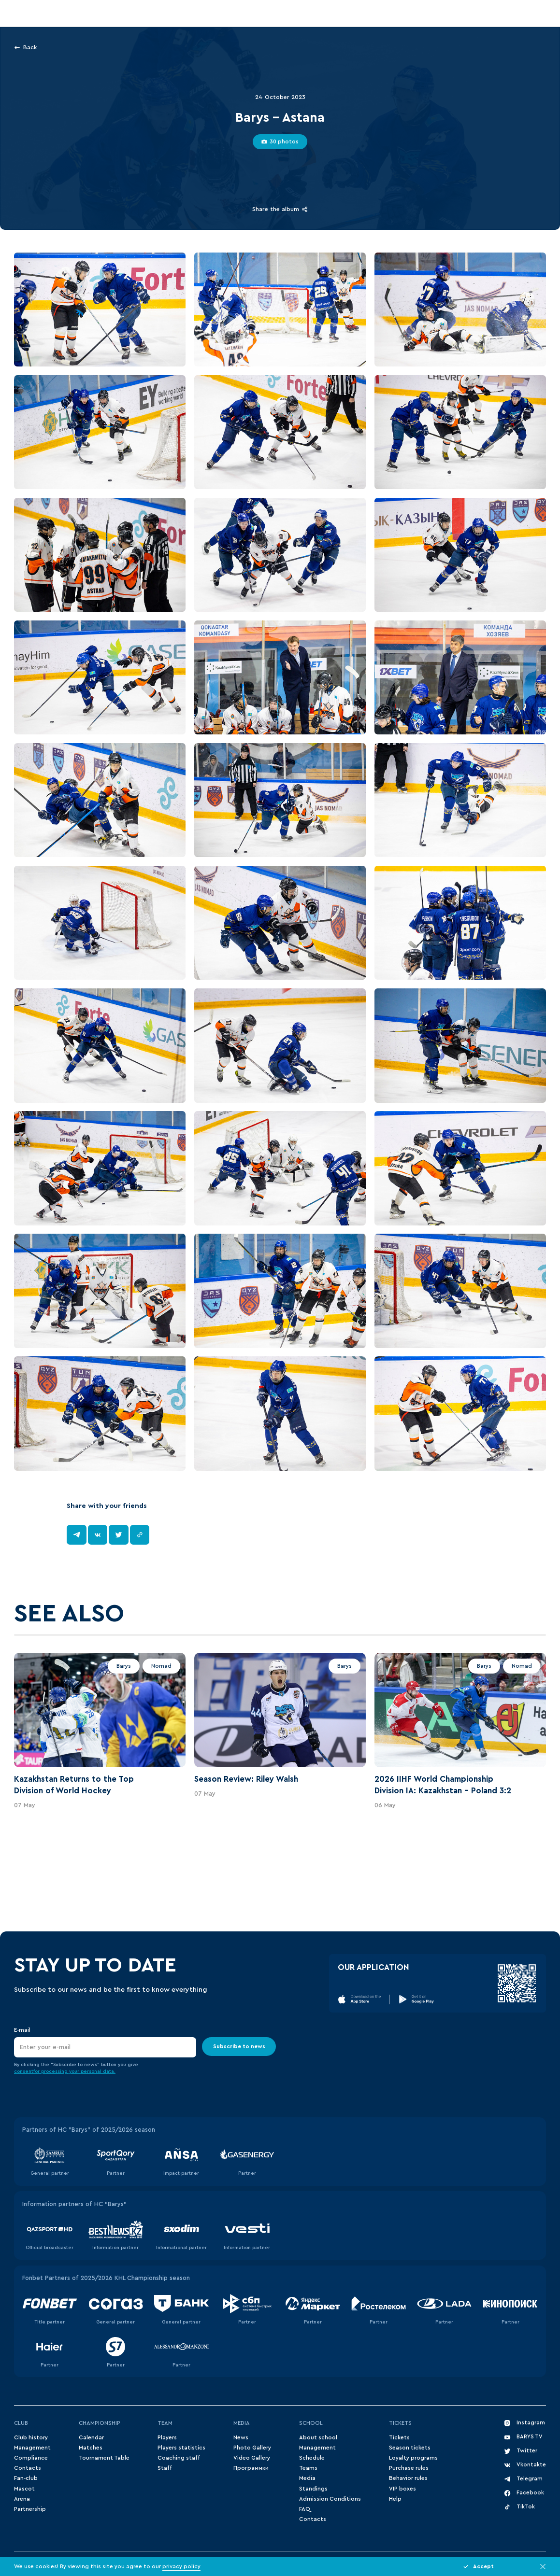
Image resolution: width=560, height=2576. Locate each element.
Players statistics (181, 2447)
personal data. (98, 2071)
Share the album (280, 209)
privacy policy (181, 2566)
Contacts (27, 2468)
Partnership (30, 2509)
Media (241, 2423)
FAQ (304, 2509)
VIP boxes (402, 2489)
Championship (99, 2423)
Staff (165, 2468)
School (311, 2423)
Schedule (312, 2458)
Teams (308, 2468)
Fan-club (26, 2478)
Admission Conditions (330, 2499)
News (240, 2437)
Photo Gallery (252, 2447)
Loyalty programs (413, 2458)
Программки (251, 2468)
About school (318, 2437)
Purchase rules (409, 2468)
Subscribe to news (239, 2046)
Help (395, 2499)
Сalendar (91, 2437)
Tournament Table (104, 2458)
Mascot (24, 2489)
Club (21, 2423)
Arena (22, 2499)
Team (165, 2423)
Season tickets (410, 2447)
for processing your (57, 2071)
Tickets (400, 2423)
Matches (90, 2447)
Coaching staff (179, 2458)
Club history (31, 2437)
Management (32, 2447)
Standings (313, 2489)
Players (167, 2437)
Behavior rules (408, 2478)
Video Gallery (251, 2458)
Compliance (31, 2458)
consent (23, 2071)
